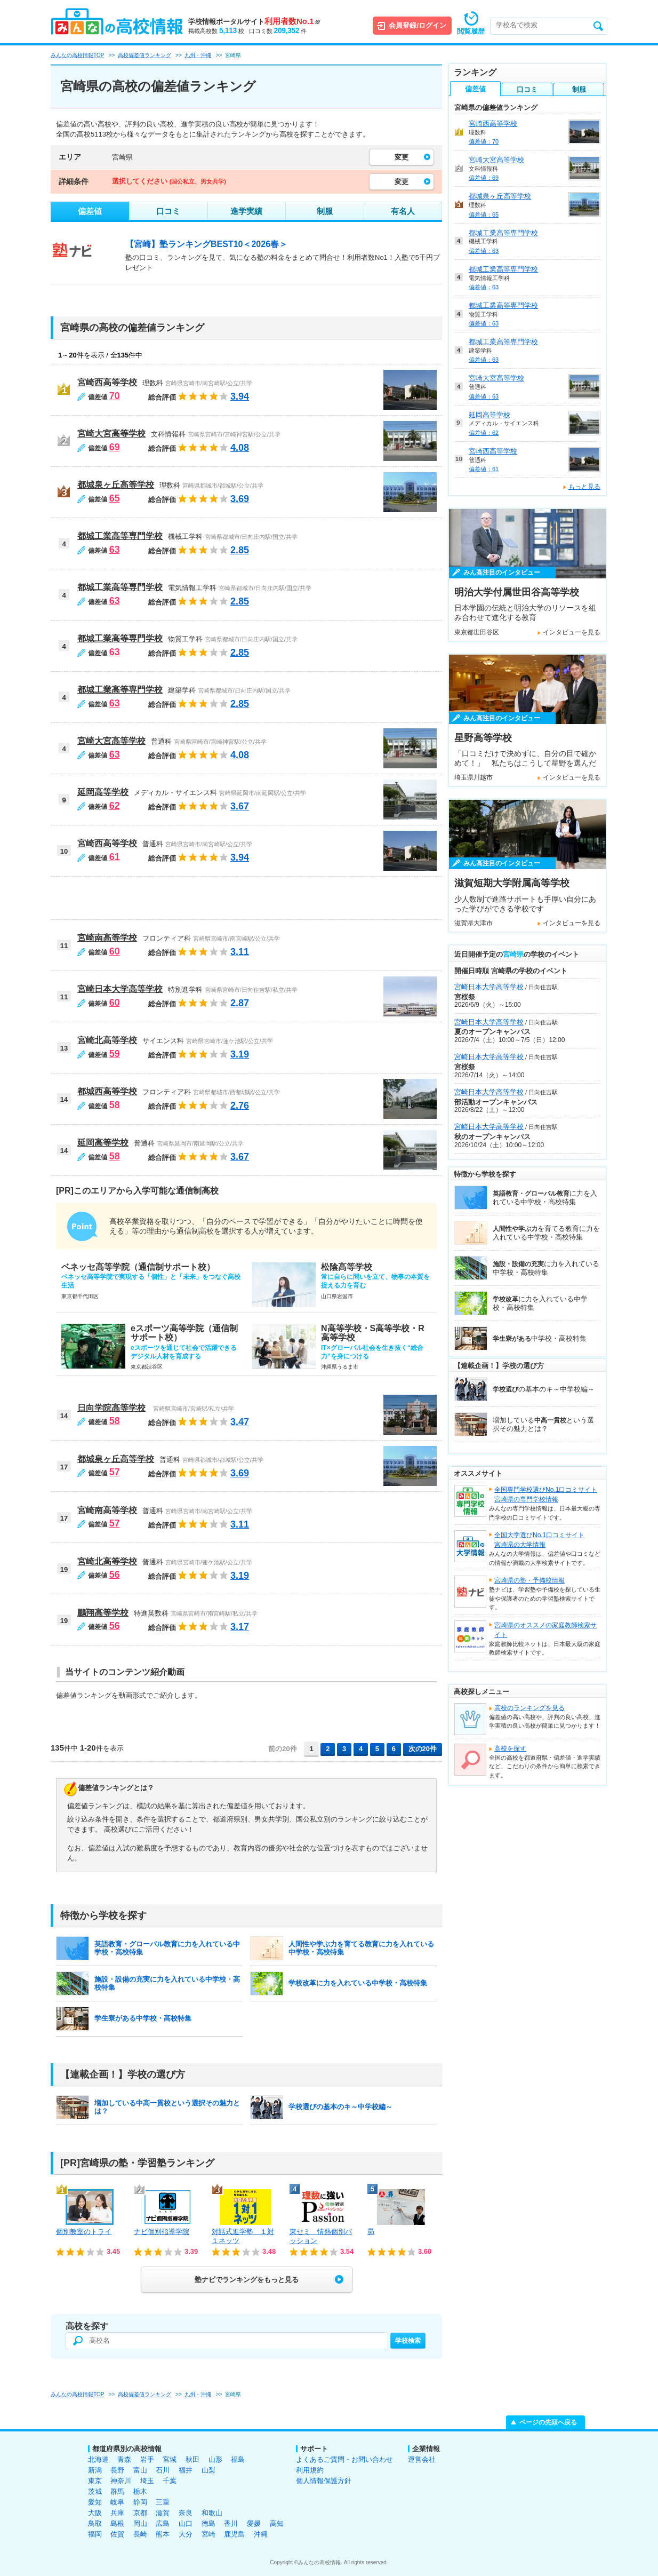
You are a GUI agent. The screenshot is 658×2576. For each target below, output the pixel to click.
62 (114, 805)
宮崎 (208, 2534)
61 (114, 857)
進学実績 (246, 211)
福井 (185, 2470)
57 (114, 1472)
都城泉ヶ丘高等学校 (115, 484)
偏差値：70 (484, 141)
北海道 (98, 2459)
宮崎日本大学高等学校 (120, 988)
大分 (185, 2534)
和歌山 (212, 2513)
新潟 (95, 2470)
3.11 (239, 952)
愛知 (95, 2502)
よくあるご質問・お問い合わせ (344, 2459)
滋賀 (163, 2513)
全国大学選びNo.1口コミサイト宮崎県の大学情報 (539, 1539)
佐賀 (117, 2534)
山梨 (208, 2470)
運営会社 (422, 2459)
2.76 (239, 1105)
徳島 (208, 2523)
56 (114, 1574)
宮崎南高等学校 (107, 937)
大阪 (95, 2513)
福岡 (95, 2534)
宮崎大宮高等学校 (111, 433)
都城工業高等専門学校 (120, 535)
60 (114, 951)
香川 (231, 2523)
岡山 (140, 2523)
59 (114, 1053)
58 (114, 1105)
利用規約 (310, 2470)
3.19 (239, 1054)
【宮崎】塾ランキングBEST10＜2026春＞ (206, 244)
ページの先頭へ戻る (548, 2422)
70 (114, 396)
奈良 (185, 2513)
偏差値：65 (484, 214)
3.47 (239, 1422)
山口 (185, 2523)
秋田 (192, 2459)
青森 (124, 2459)
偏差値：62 (484, 433)
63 (114, 549)
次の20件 (422, 1749)
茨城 (95, 2491)
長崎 (140, 2534)
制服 (325, 211)
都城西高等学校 (107, 1091)
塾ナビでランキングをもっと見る (247, 2280)
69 (114, 447)
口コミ (168, 211)
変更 (401, 157)
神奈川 (120, 2481)
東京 (95, 2481)
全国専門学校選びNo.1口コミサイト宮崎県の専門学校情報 (545, 1494)
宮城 (169, 2459)
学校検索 (408, 2340)
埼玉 (147, 2481)
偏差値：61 (484, 469)
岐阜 (117, 2502)
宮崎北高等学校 (107, 1040)
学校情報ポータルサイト (254, 22)
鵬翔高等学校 (103, 1612)
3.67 (239, 806)
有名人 (403, 211)
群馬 (117, 2491)
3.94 (239, 396)
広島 (163, 2523)
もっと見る (584, 486)
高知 (277, 2523)
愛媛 (254, 2523)
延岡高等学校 (103, 792)
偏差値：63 (484, 251)
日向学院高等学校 (111, 1407)
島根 (117, 2523)
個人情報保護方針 (323, 2481)
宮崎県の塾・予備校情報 (529, 1580)
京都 (140, 2513)
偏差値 (90, 211)
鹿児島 (234, 2534)
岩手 (147, 2459)
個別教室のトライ (83, 2232)
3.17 (239, 1626)
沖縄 (261, 2534)
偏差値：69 (484, 177)
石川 (163, 2470)
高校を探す (510, 1748)
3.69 (239, 499)
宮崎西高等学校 (107, 382)
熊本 (163, 2534)
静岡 (140, 2502)
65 (114, 498)
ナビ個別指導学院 (161, 2232)
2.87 (239, 1003)
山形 (215, 2459)
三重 (163, 2502)
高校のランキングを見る (529, 1708)
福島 (238, 2459)
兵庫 (117, 2513)
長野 (117, 2470)
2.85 (239, 550)
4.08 (239, 447)
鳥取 (95, 2523)
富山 (140, 2470)
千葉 (169, 2481)
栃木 (140, 2491)
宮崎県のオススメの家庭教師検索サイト (545, 1630)
